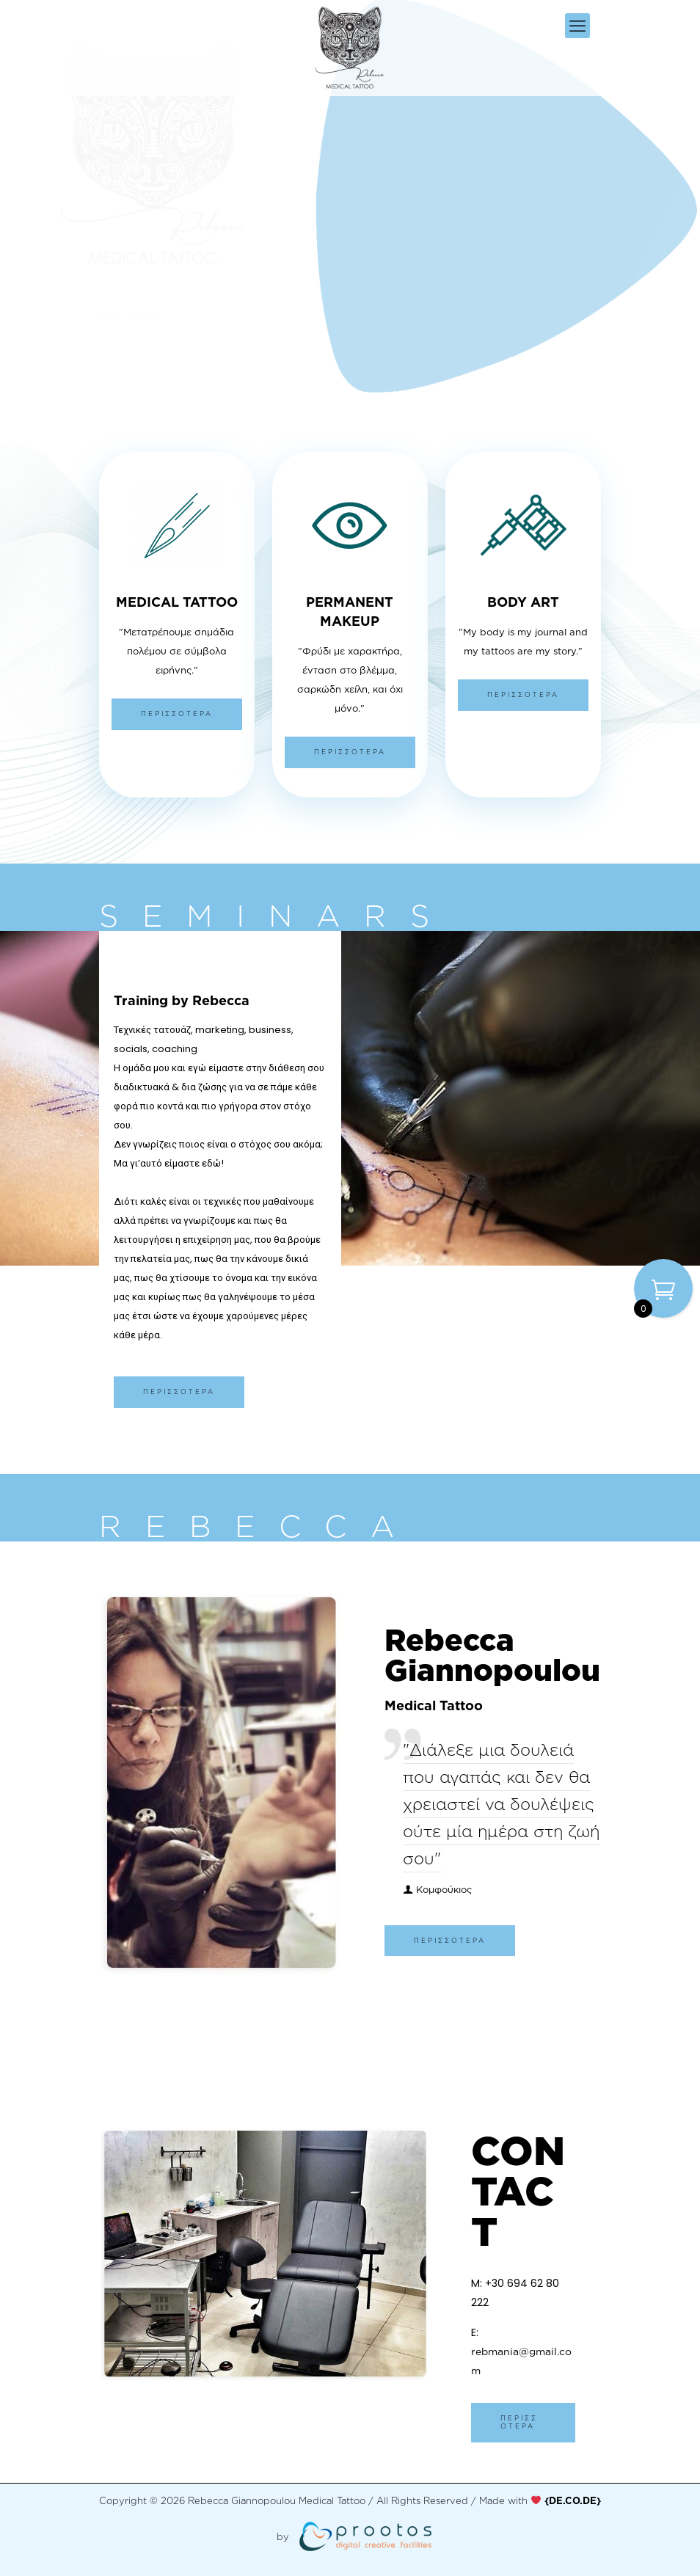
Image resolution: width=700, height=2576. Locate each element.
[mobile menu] (577, 25)
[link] (572, 2500)
